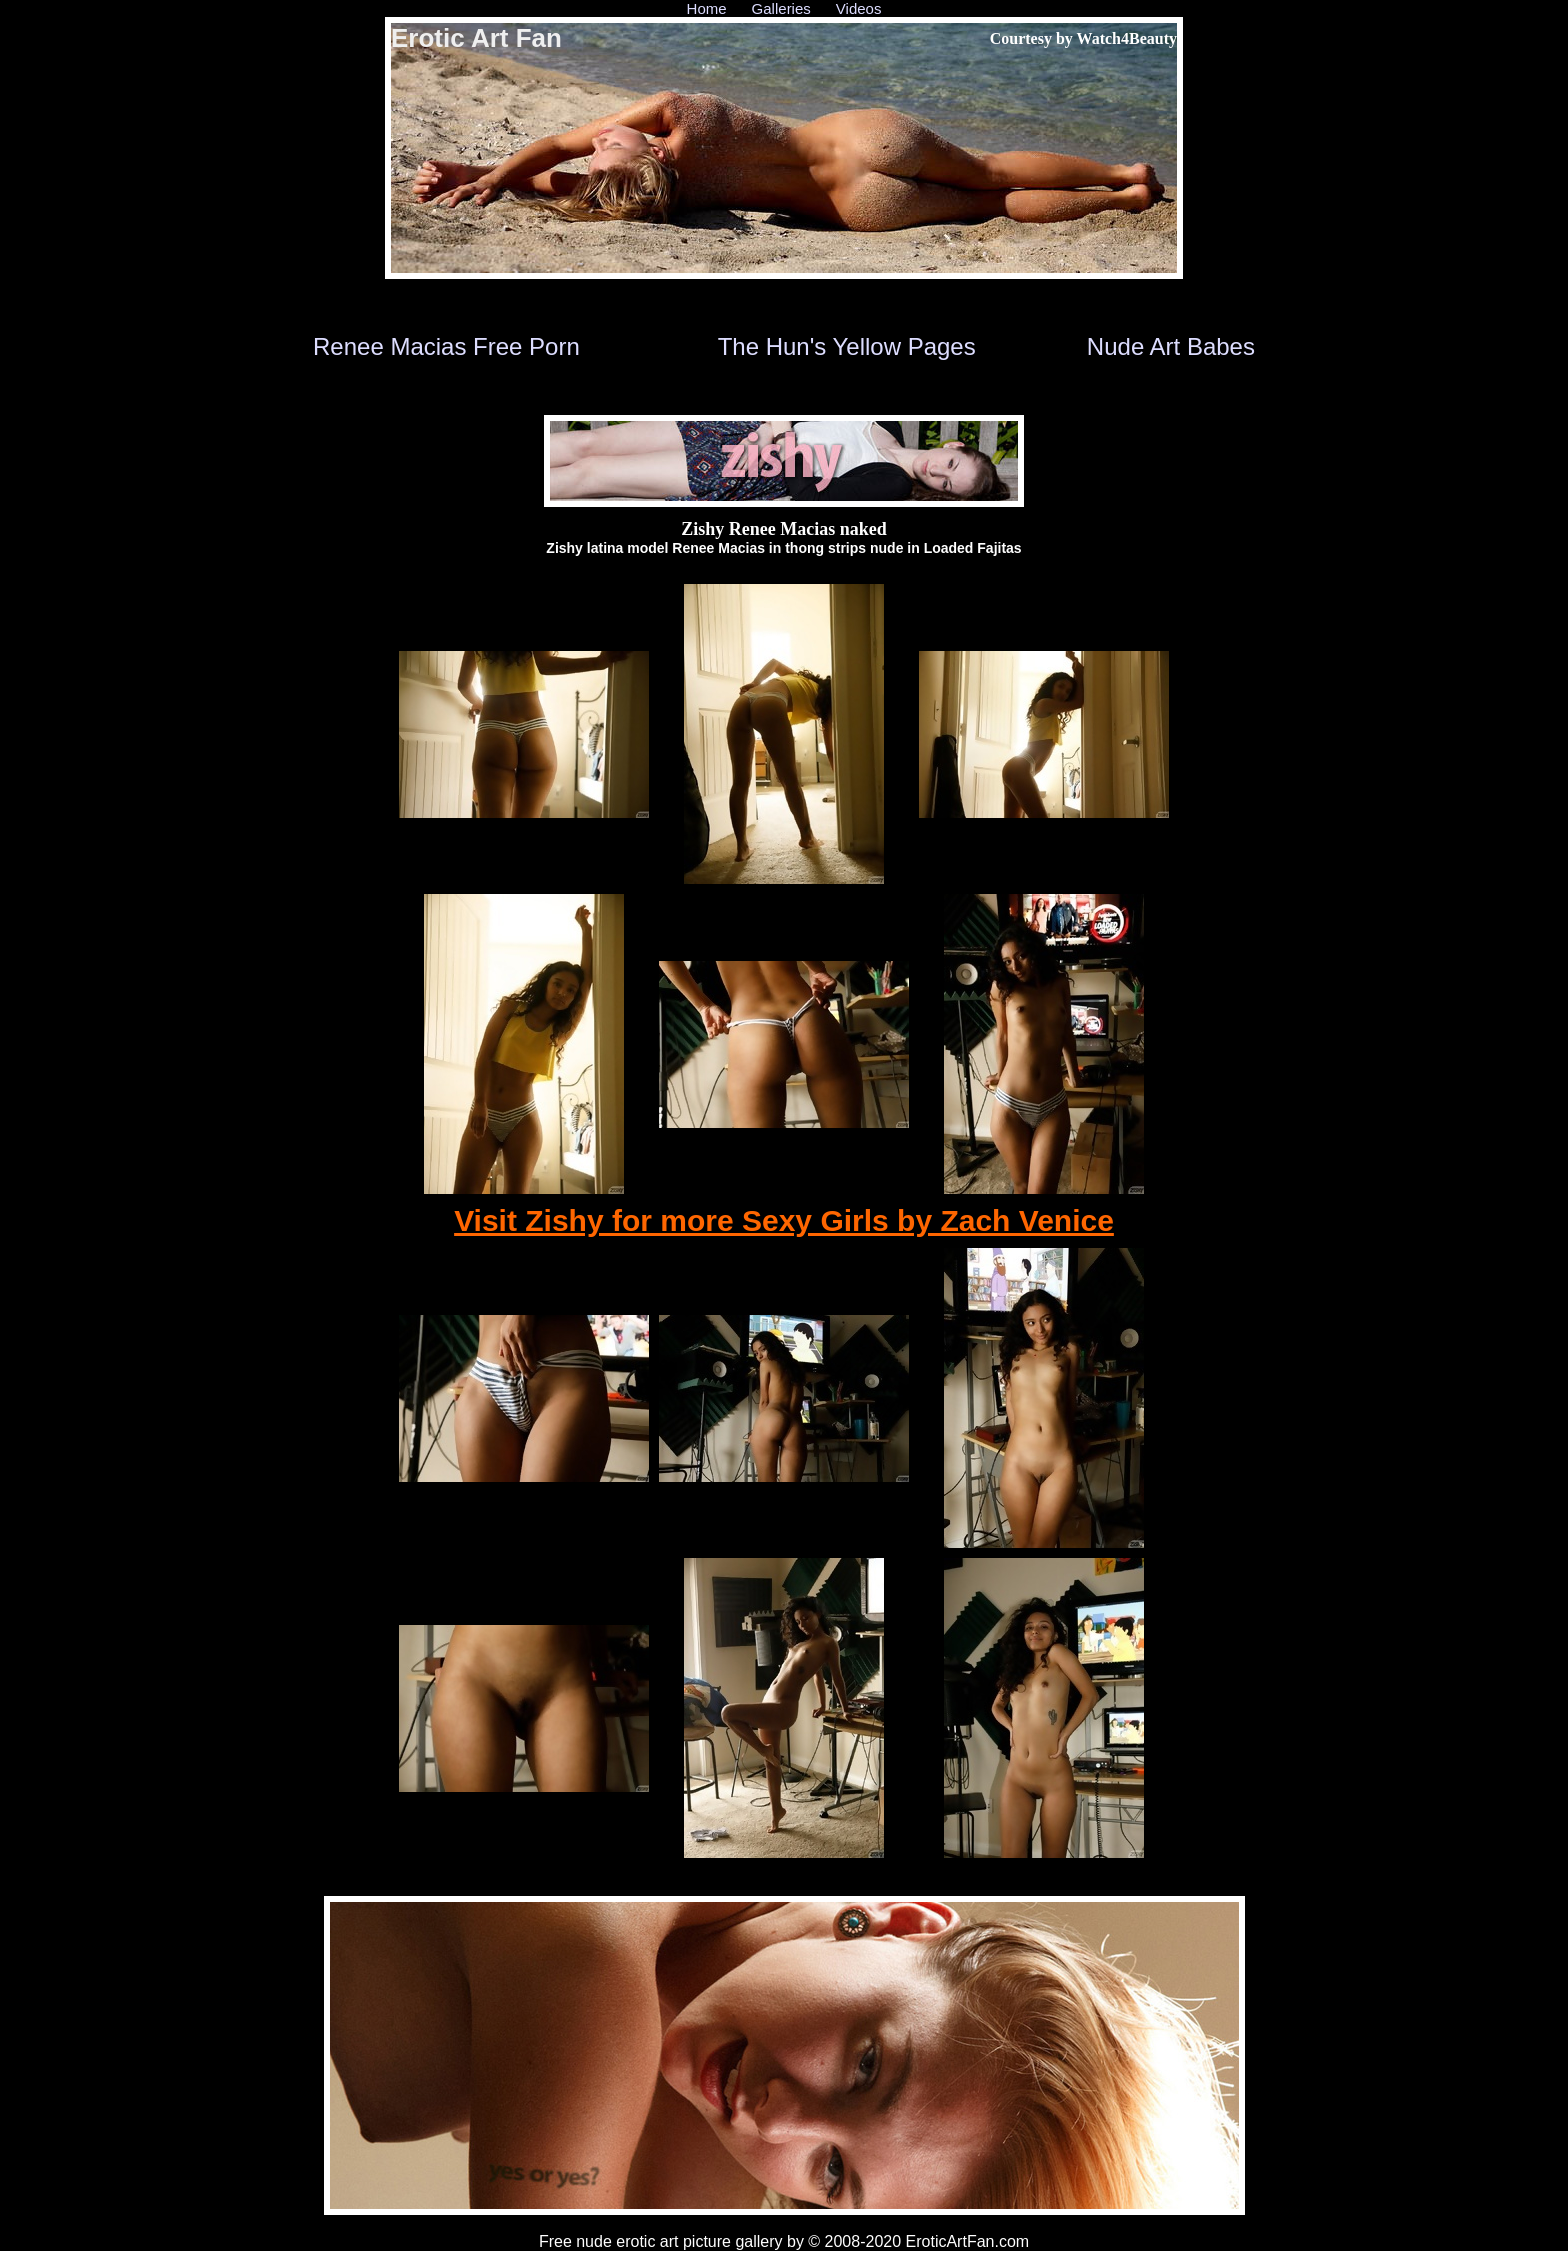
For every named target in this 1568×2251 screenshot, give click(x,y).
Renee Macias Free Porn (446, 346)
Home (707, 8)
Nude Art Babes (1171, 346)
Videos (859, 8)
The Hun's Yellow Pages (847, 346)
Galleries (781, 8)
